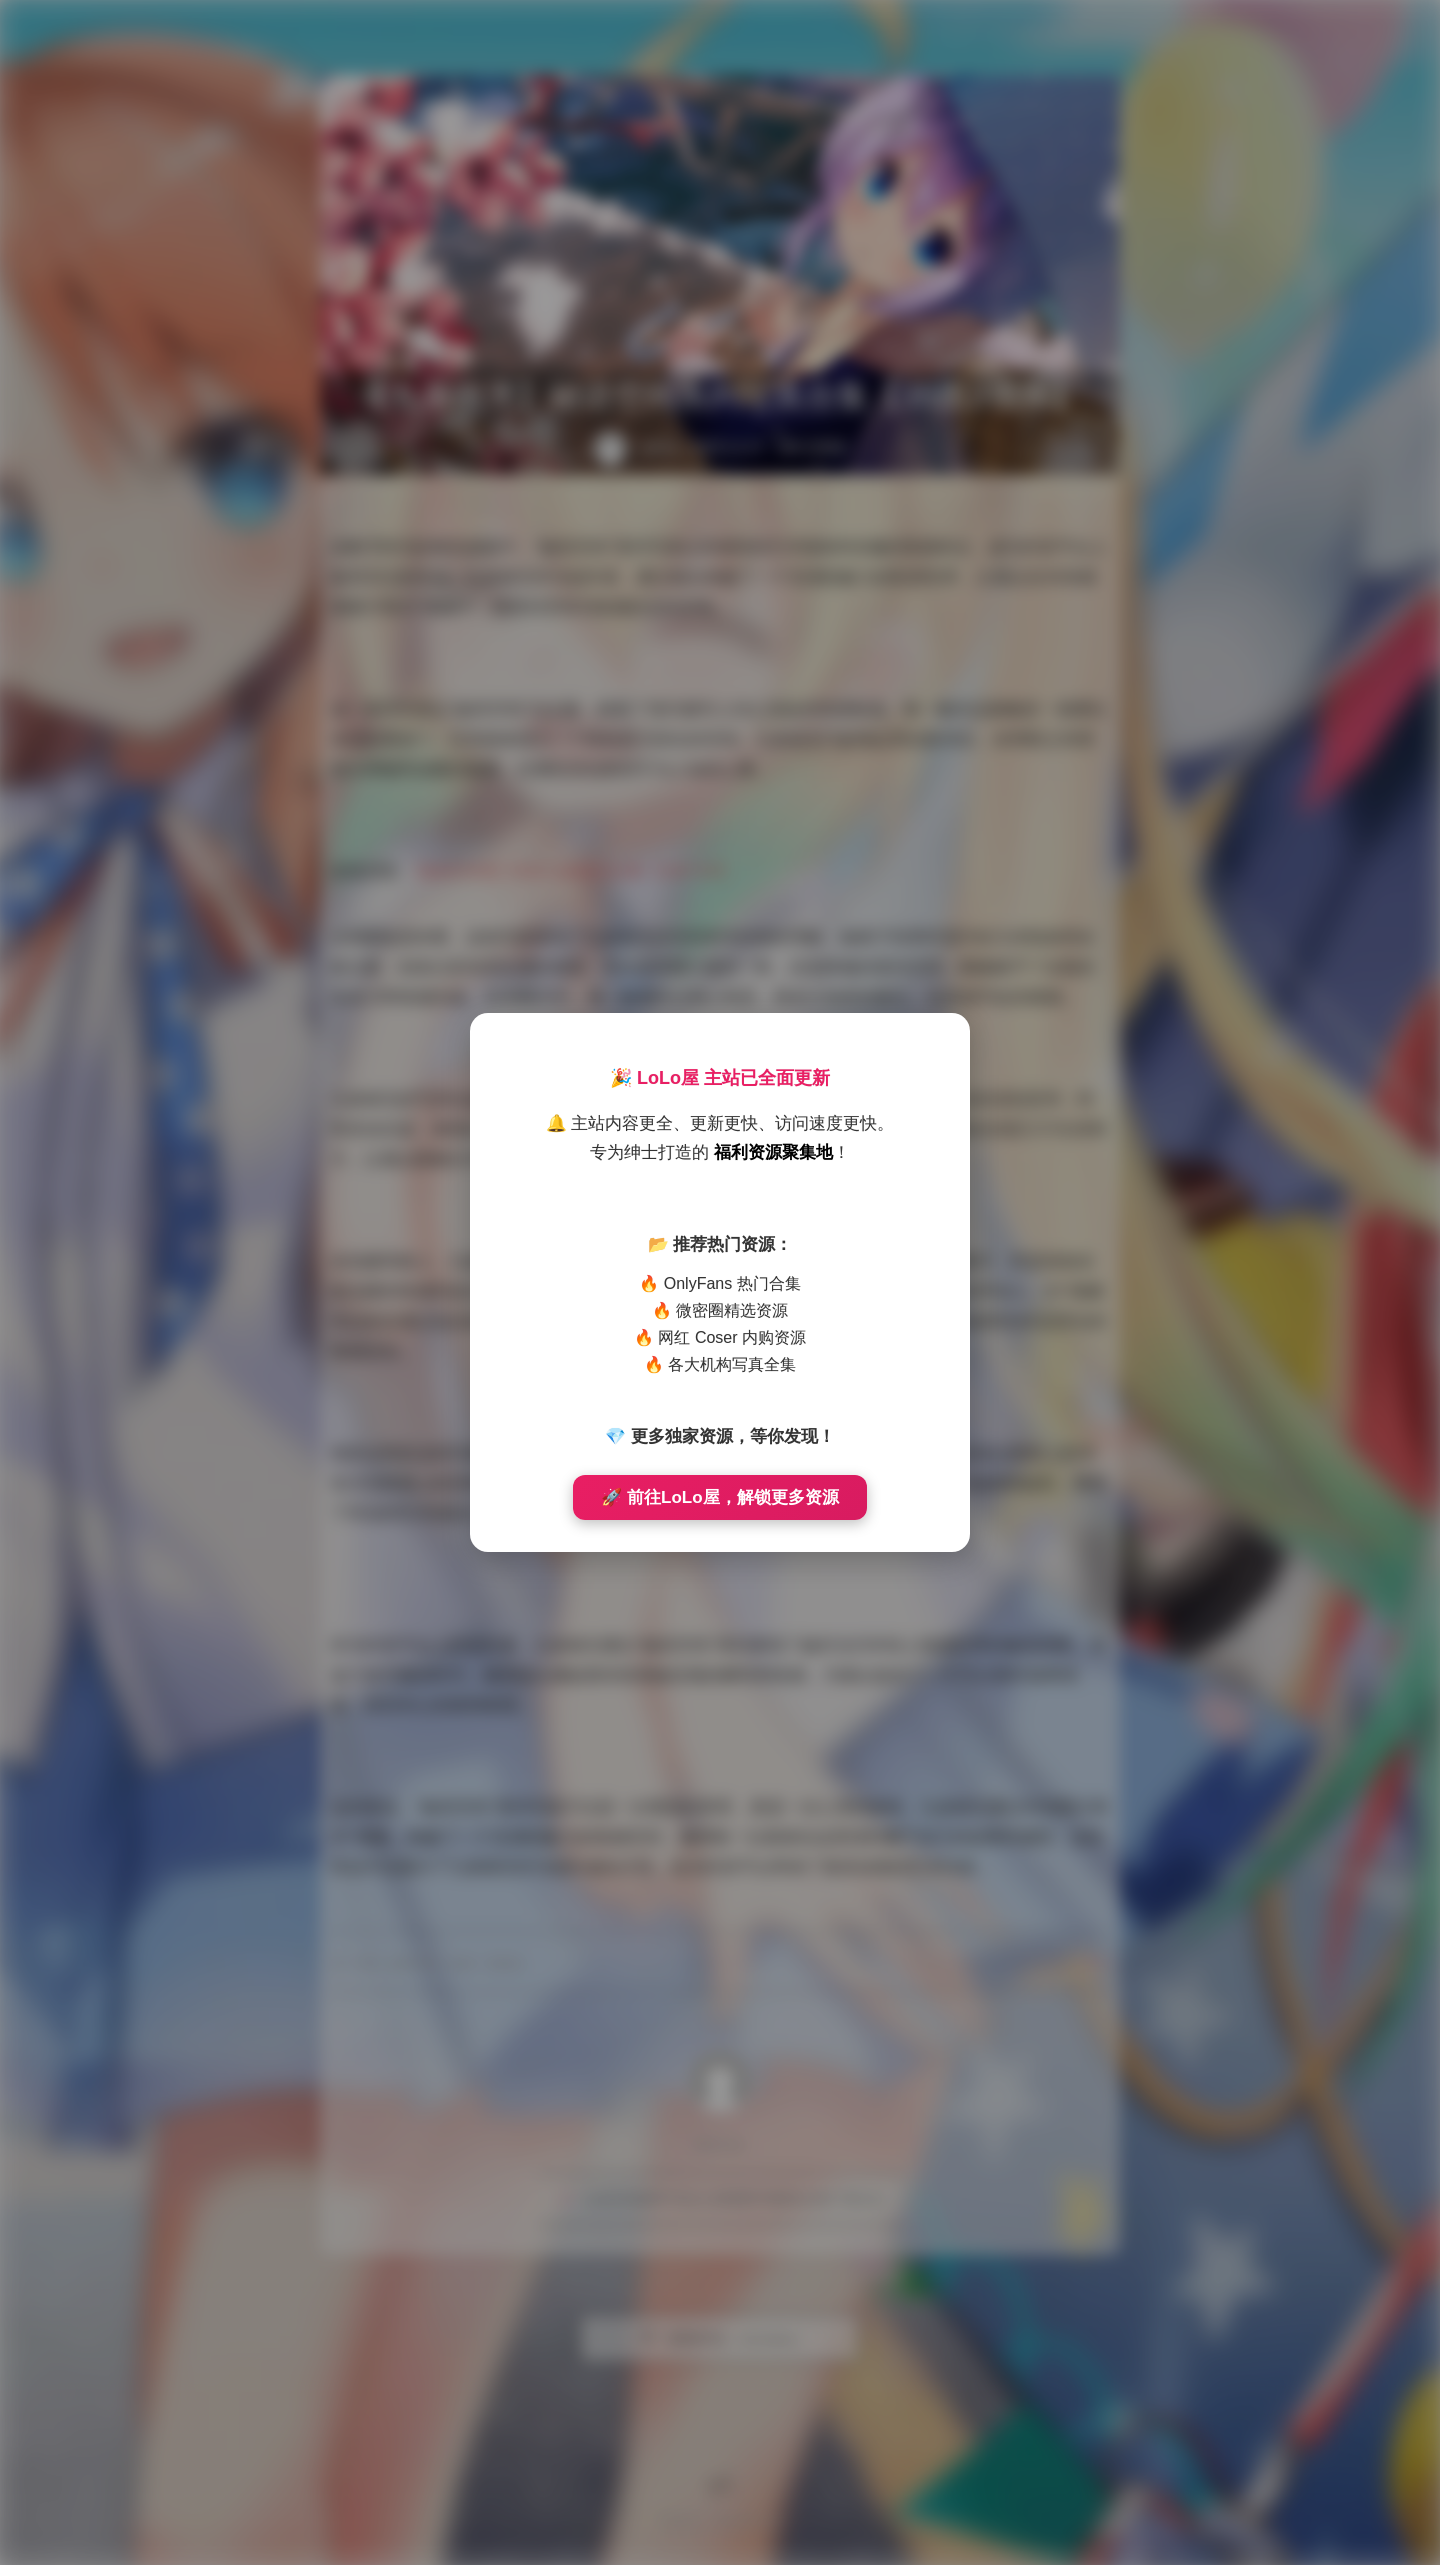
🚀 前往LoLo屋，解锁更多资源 (719, 1497)
